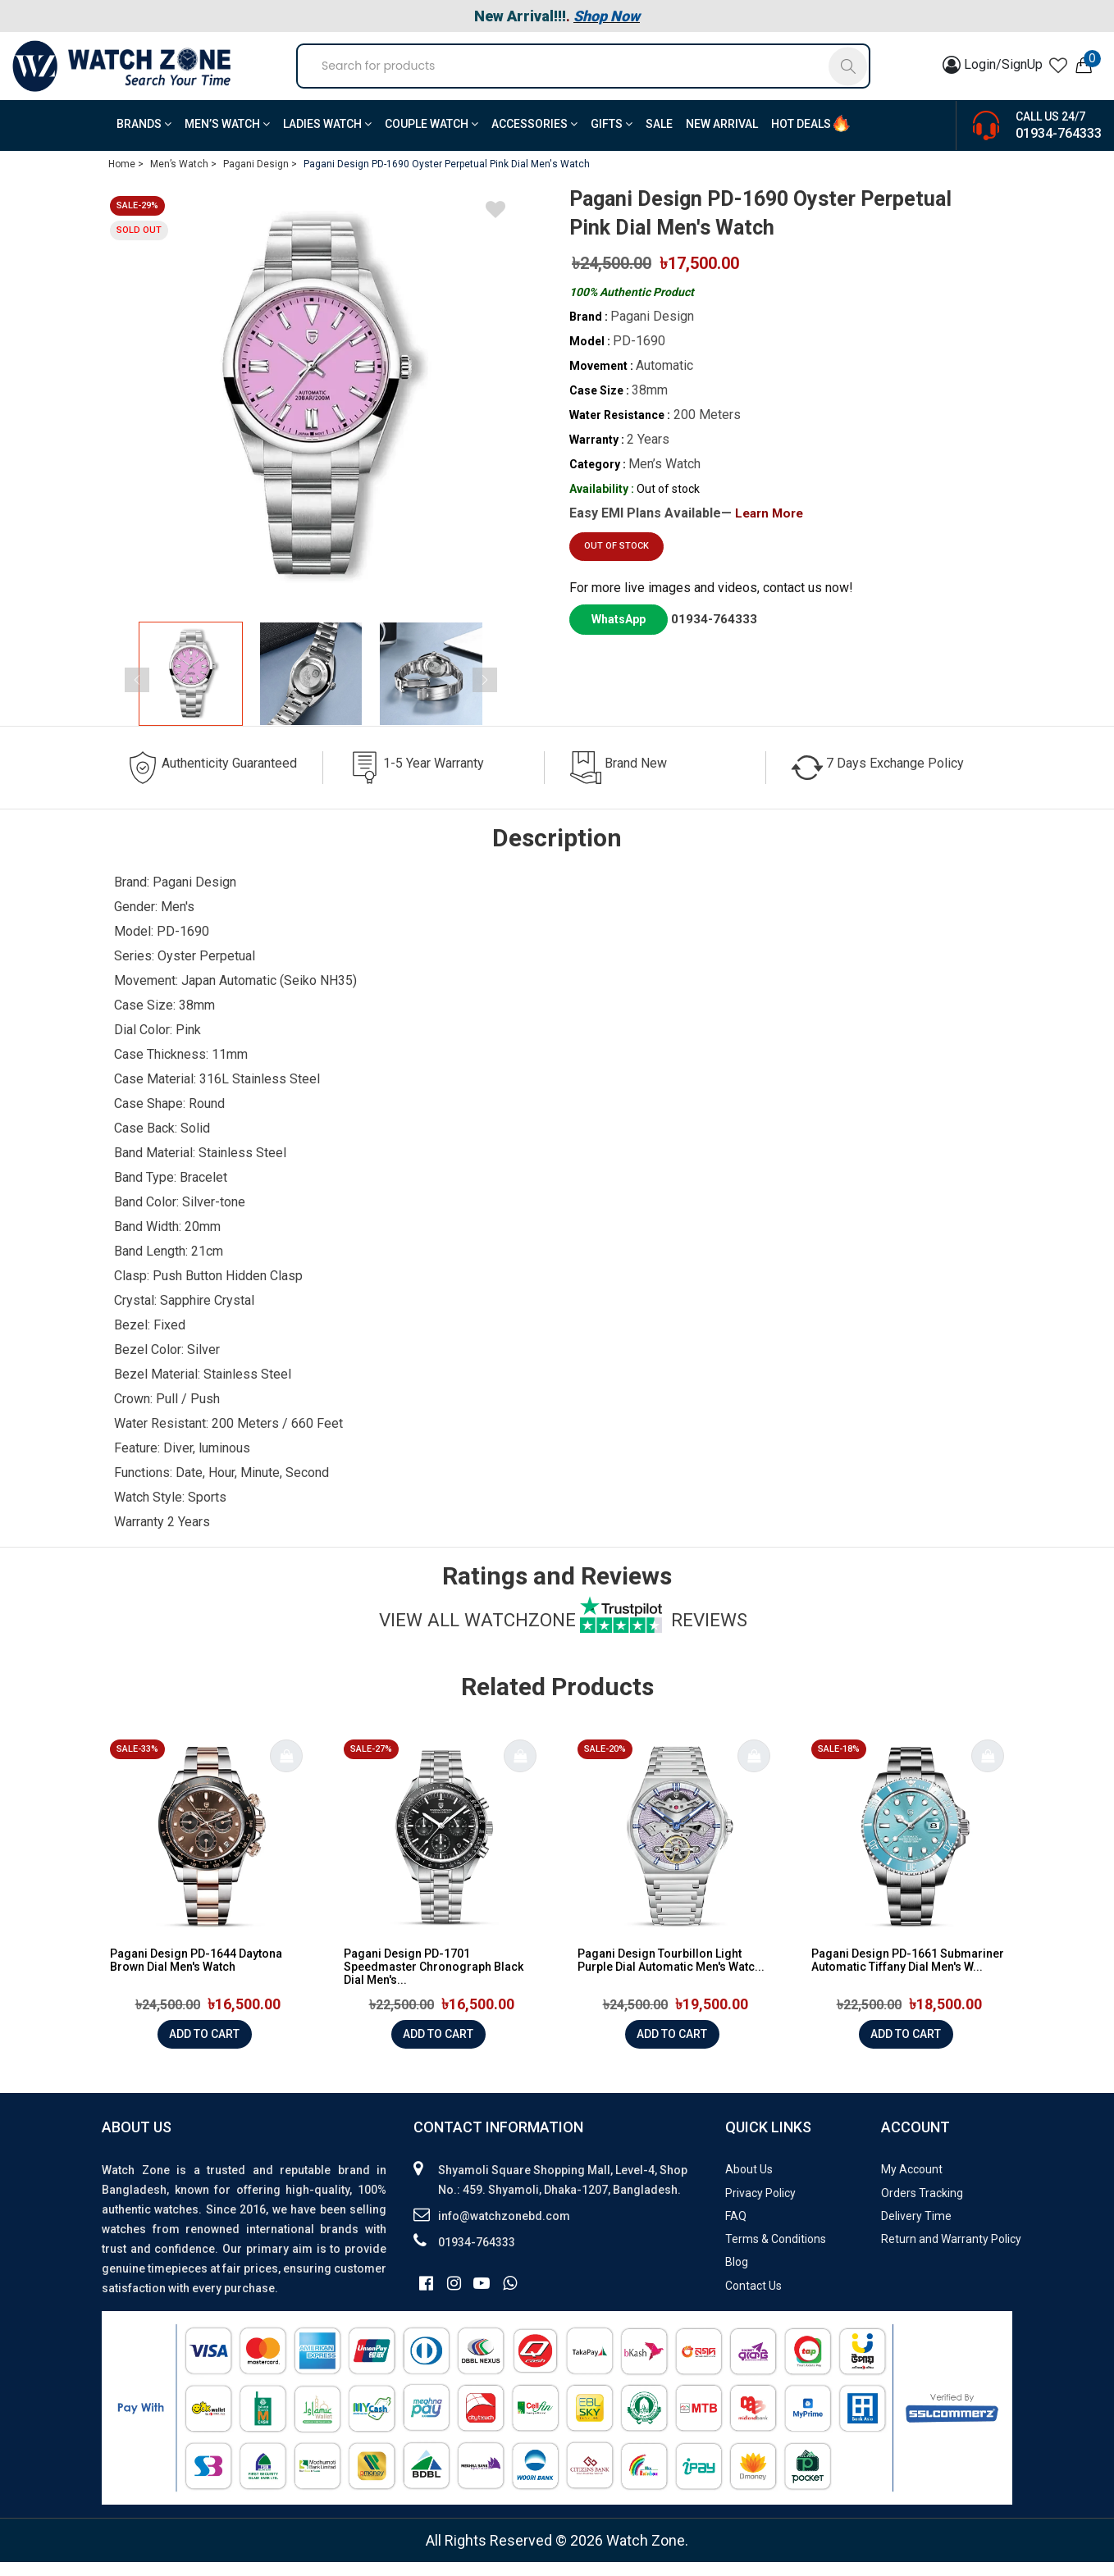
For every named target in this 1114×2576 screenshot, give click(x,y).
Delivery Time (916, 2229)
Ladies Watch (327, 137)
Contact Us (753, 2299)
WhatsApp (618, 633)
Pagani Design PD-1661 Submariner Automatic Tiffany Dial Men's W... (907, 1974)
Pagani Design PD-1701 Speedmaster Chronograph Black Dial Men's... (433, 1980)
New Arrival (722, 137)
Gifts (611, 137)
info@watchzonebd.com (504, 2229)
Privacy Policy (760, 2207)
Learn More (771, 527)
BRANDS (143, 137)
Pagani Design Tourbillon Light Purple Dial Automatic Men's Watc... (671, 1974)
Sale (659, 137)
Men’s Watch (227, 137)
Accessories (534, 137)
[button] (511, 688)
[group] (311, 411)
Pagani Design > (260, 178)
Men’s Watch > (183, 178)
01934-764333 (1059, 147)
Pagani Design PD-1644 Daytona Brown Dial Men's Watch (196, 1974)
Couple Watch (431, 137)
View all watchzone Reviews (563, 1633)
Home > (126, 178)
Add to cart (204, 2047)
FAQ (735, 2229)
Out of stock (616, 560)
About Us (749, 2183)
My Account (912, 2183)
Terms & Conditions (775, 2252)
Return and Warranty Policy (951, 2252)
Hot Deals (801, 137)
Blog (736, 2275)
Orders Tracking (922, 2207)
